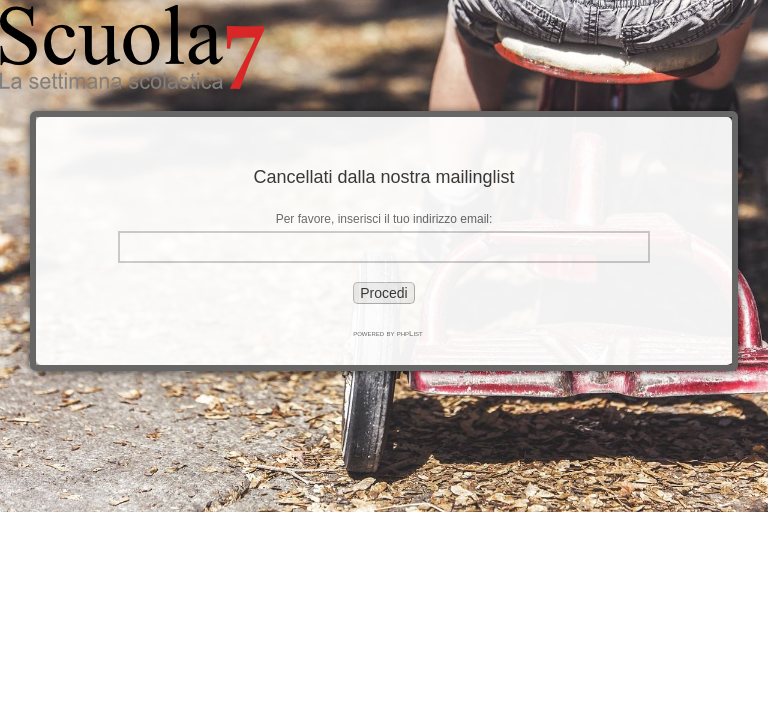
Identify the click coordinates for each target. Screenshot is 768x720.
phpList (410, 333)
